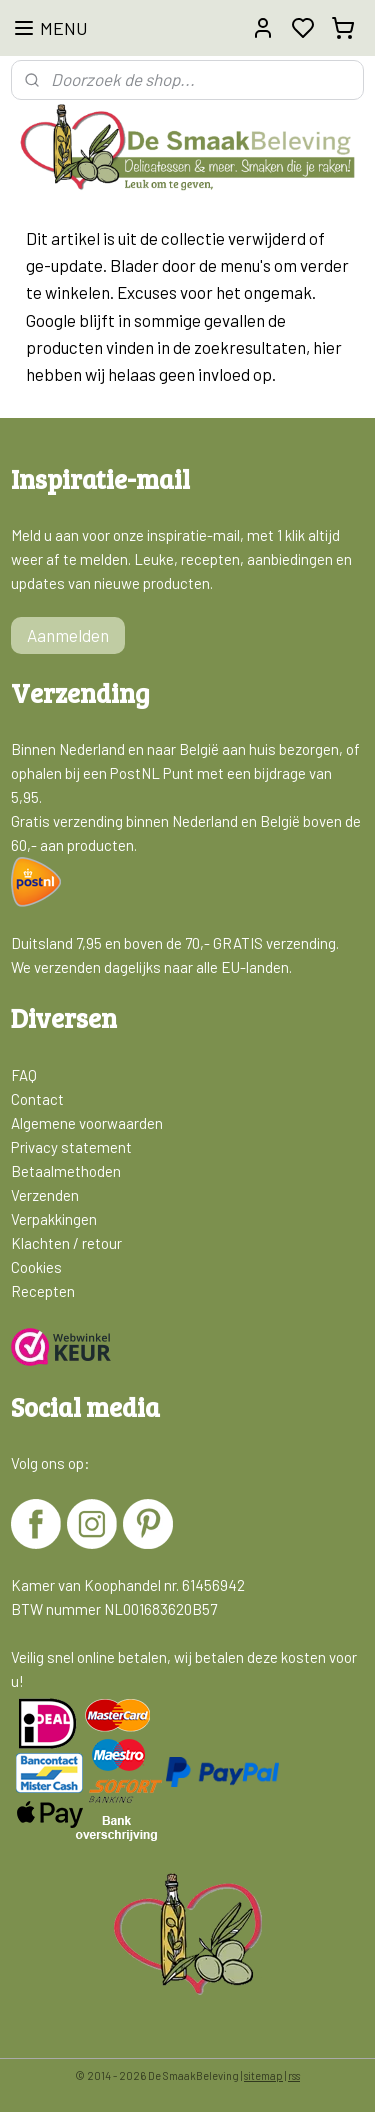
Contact (37, 1099)
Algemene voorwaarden (87, 1123)
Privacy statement (71, 1147)
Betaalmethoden (66, 1171)
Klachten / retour (66, 1243)
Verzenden (45, 1195)
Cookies (36, 1267)
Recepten (43, 1291)
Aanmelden (68, 635)
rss (294, 2075)
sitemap (263, 2075)
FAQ (24, 1075)
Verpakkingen (54, 1219)
